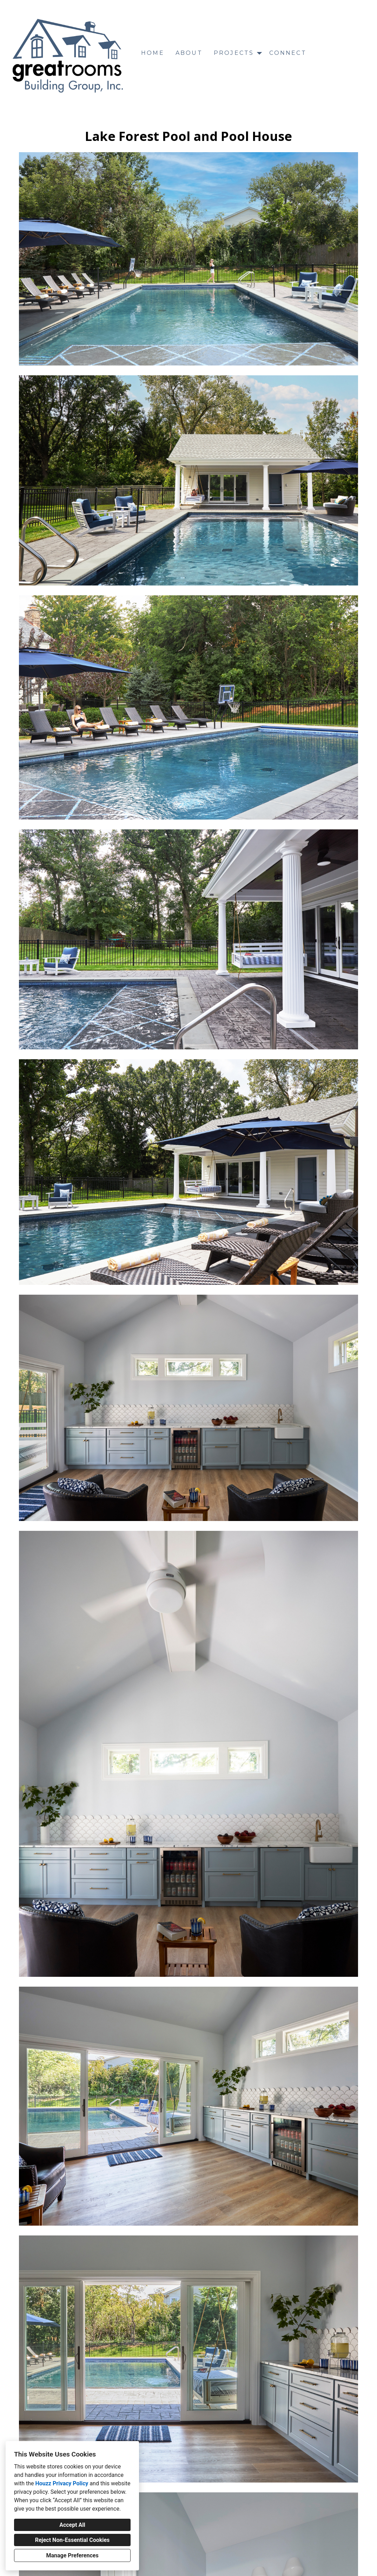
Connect (287, 53)
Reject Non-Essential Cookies (72, 2540)
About (189, 53)
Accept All (72, 2525)
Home (152, 53)
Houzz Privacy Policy (61, 2483)
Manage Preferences (72, 2555)
